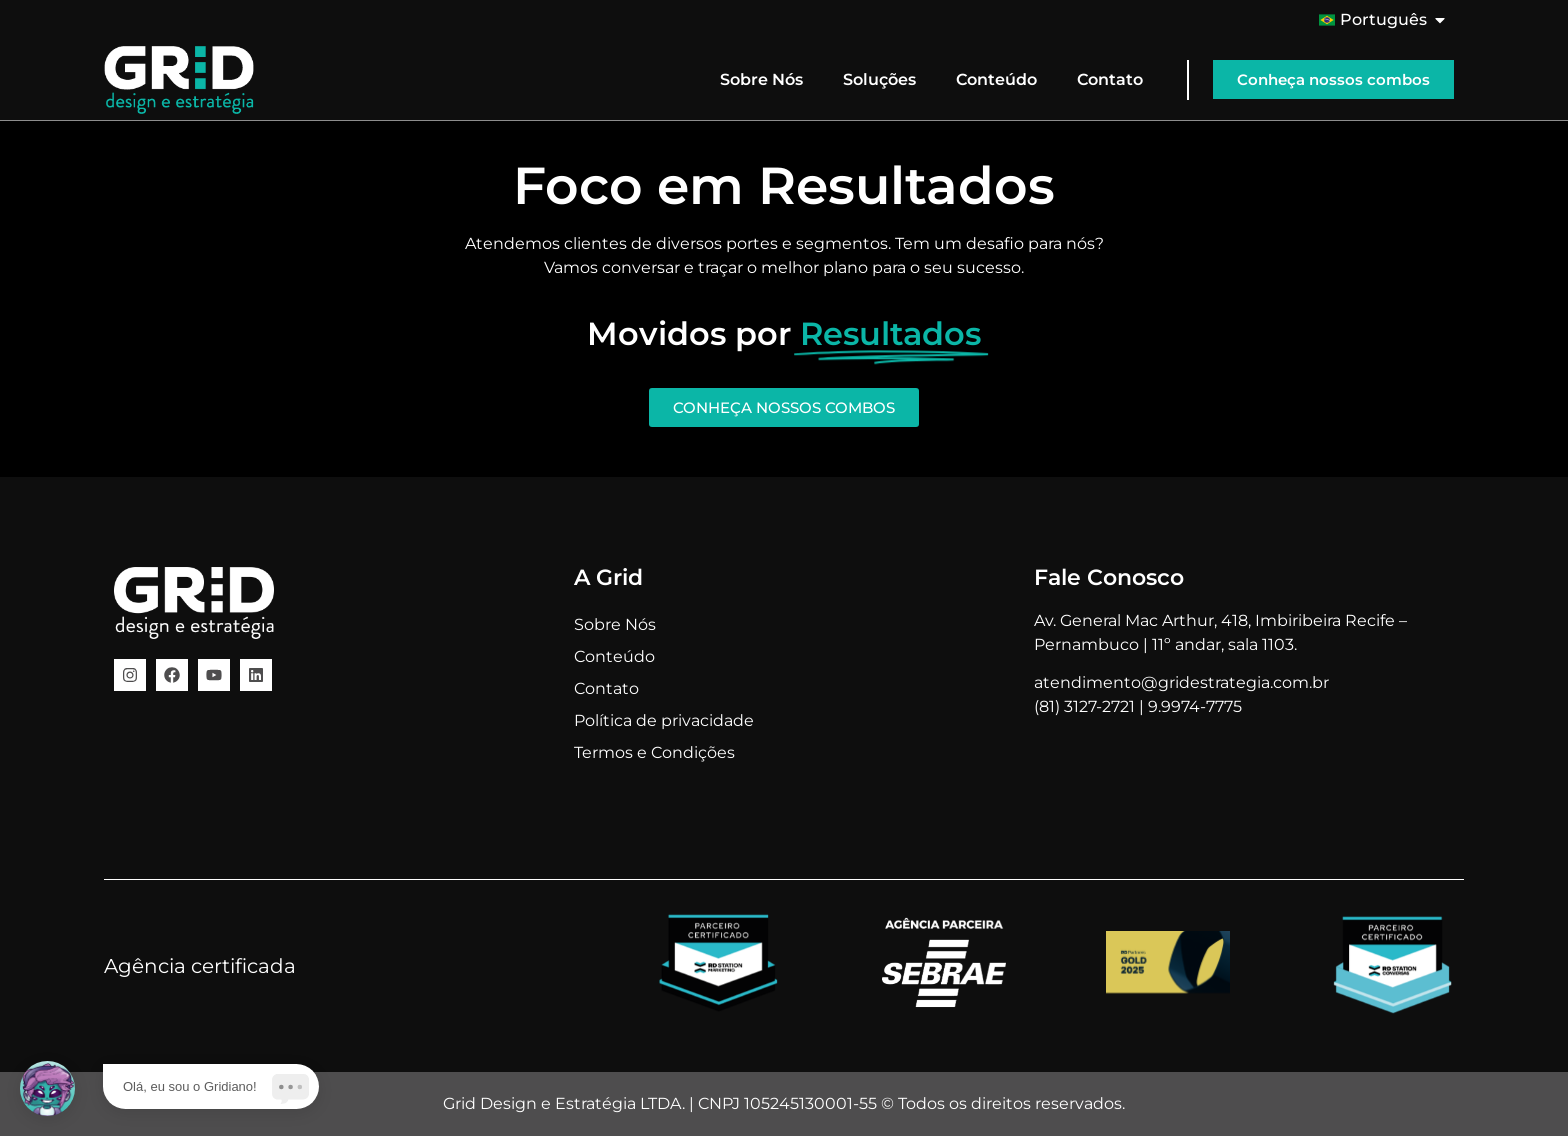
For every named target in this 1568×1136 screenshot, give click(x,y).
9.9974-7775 (1195, 706)
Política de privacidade (664, 720)
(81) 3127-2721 (1084, 706)
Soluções (879, 79)
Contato (1110, 79)
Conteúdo (996, 79)
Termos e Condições (654, 752)
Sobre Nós (761, 79)
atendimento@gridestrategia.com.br (1181, 682)
